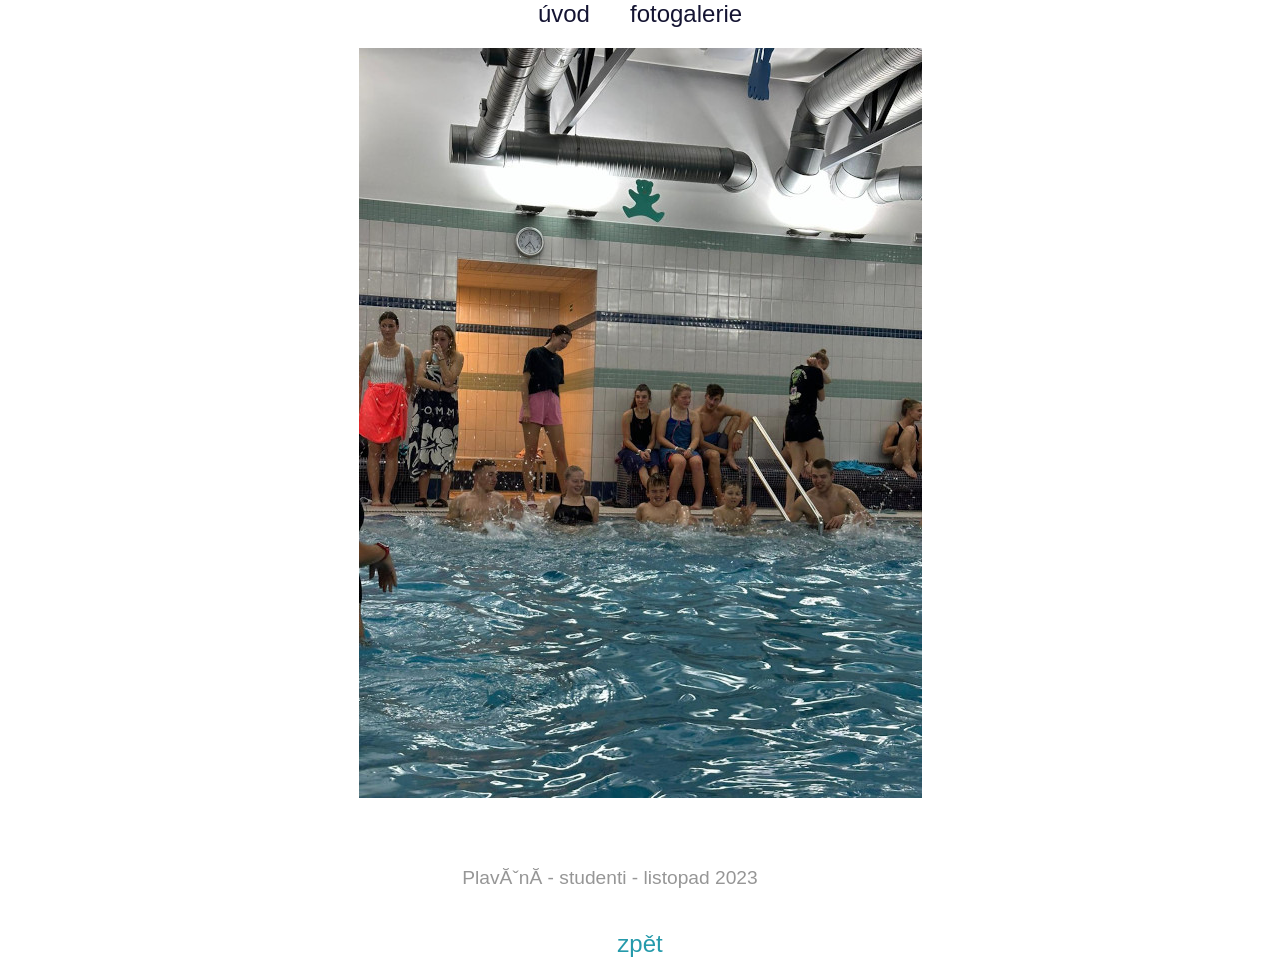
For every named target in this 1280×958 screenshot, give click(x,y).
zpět (639, 943)
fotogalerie (686, 13)
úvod (564, 13)
